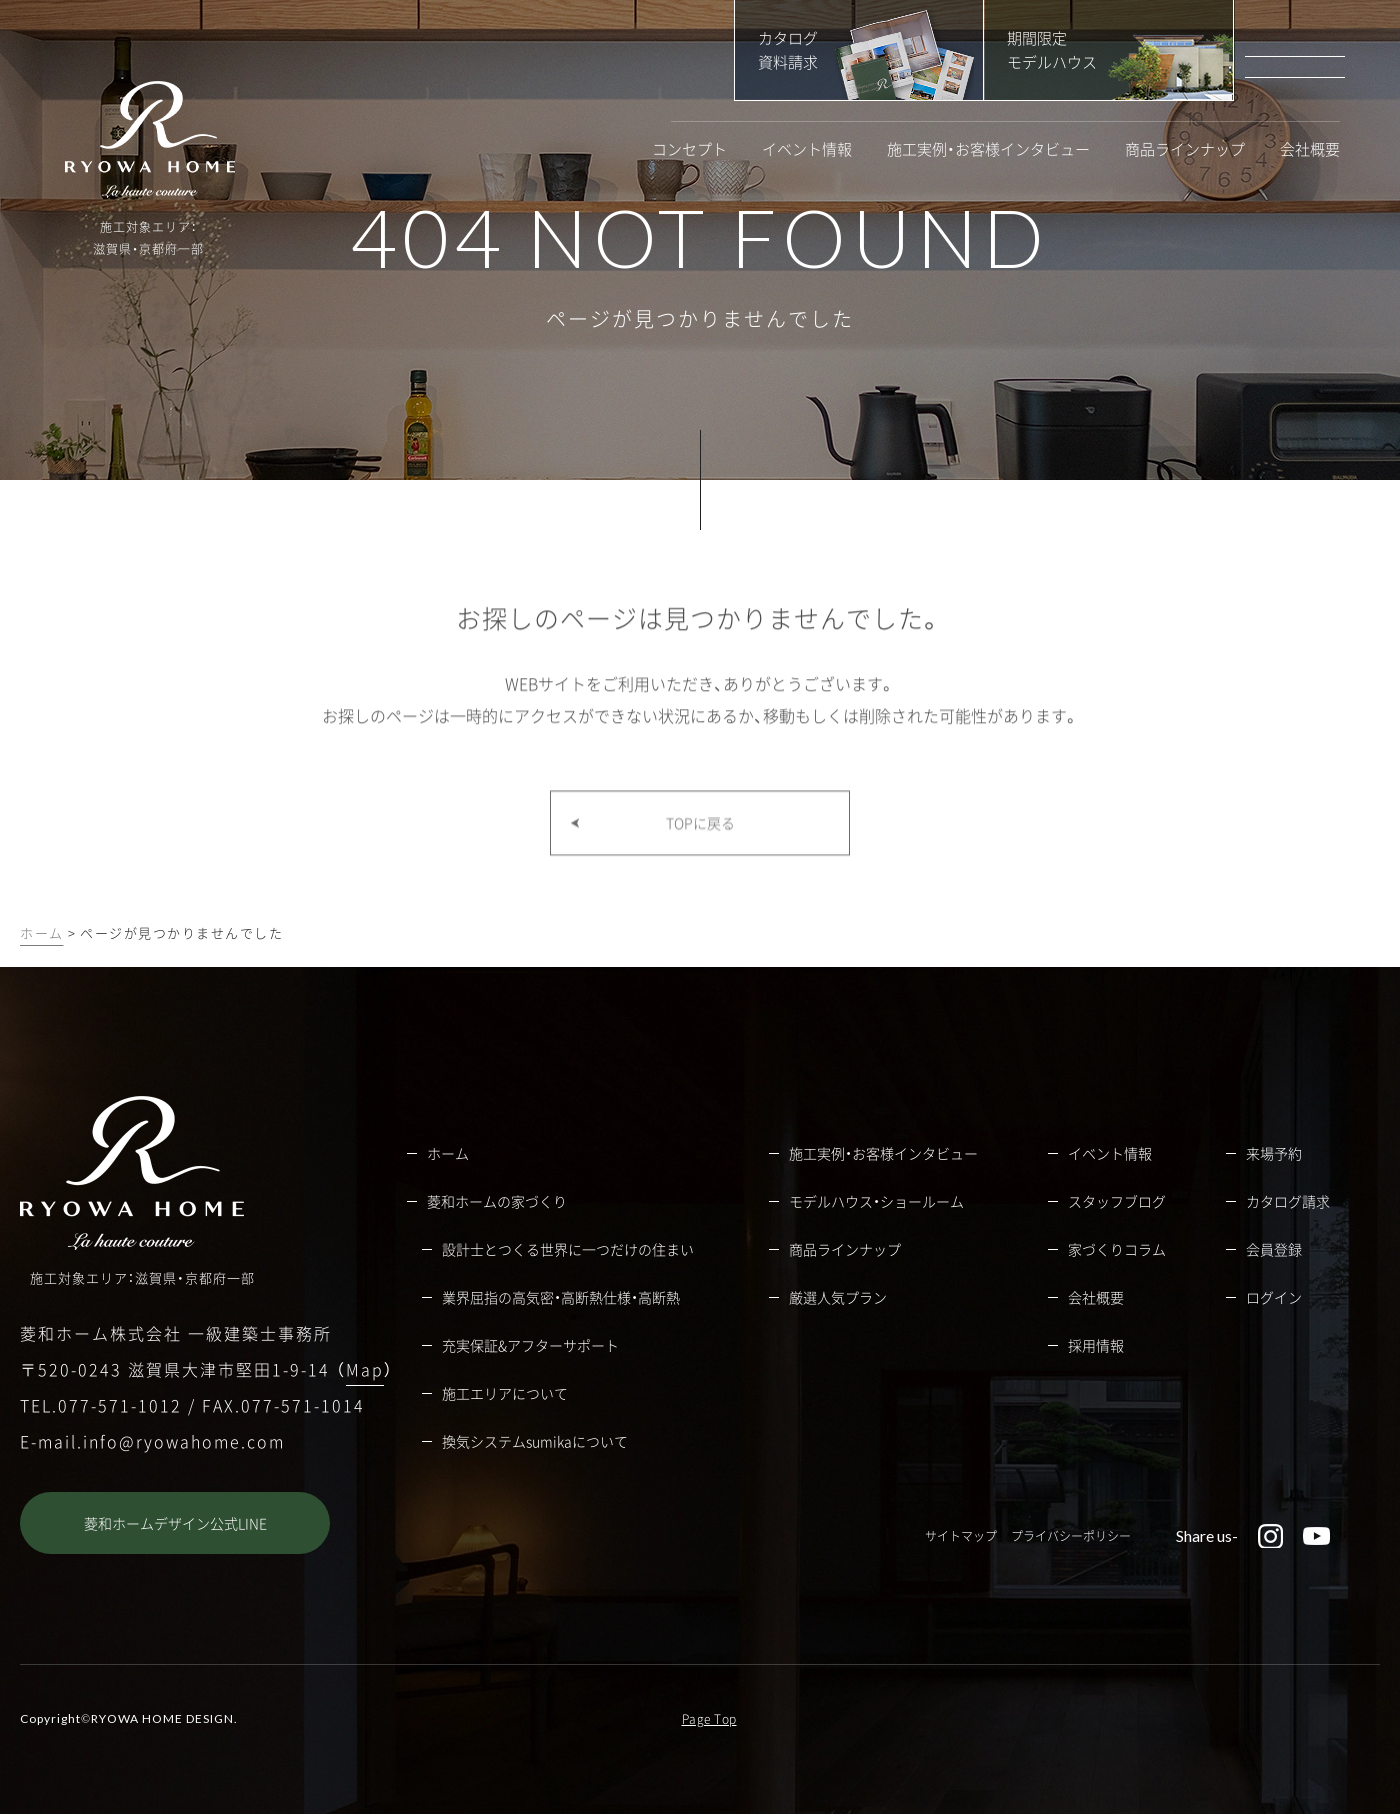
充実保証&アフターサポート (530, 1345)
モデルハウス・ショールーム (876, 1201)
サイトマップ (961, 1536)
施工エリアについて (505, 1393)
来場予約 (1274, 1153)
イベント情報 (807, 149)
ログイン (1274, 1297)
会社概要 (1310, 149)
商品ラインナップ (1185, 149)
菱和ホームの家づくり (497, 1201)
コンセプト (689, 149)
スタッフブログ (1117, 1201)
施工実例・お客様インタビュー (988, 149)
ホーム (42, 932)
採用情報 (1096, 1345)
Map (365, 1369)
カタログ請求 (1288, 1201)
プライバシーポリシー (1071, 1536)
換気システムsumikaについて (535, 1441)
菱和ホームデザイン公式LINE (175, 1523)
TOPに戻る (700, 859)
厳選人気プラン (838, 1297)
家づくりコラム (1117, 1249)
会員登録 (1274, 1249)
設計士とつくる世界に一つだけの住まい (568, 1249)
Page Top (709, 1719)
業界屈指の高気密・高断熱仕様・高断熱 (561, 1297)
